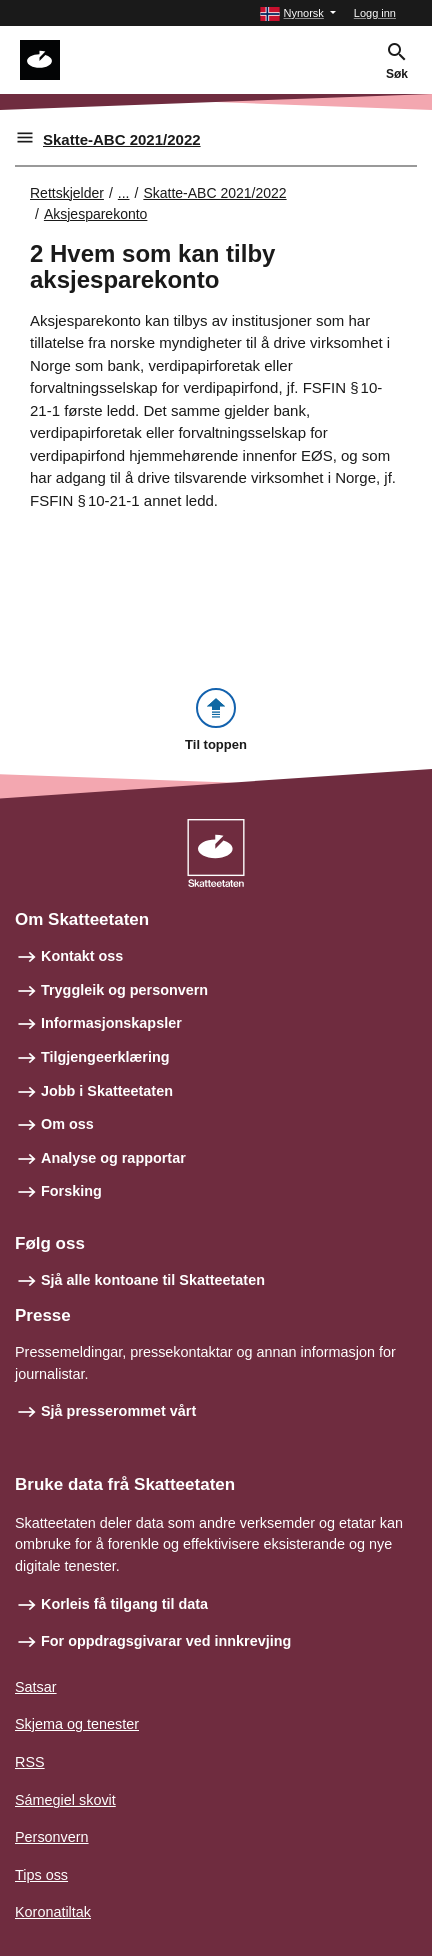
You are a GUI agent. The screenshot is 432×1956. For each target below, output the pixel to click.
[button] (297, 13)
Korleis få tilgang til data (124, 1604)
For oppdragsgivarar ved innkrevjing (166, 1641)
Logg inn (375, 13)
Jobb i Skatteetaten (107, 1091)
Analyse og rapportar (113, 1158)
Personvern (52, 1837)
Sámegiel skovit (65, 1800)
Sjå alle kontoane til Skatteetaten (153, 1280)
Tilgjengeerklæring (105, 1057)
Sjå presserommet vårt (118, 1411)
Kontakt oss (82, 956)
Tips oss (41, 1875)
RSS (30, 1762)
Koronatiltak (53, 1912)
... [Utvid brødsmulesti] (124, 193)
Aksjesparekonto (96, 214)
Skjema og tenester (77, 1724)
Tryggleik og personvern (124, 990)
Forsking (71, 1191)
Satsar (36, 1687)
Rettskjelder (67, 193)
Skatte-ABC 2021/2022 (122, 139)
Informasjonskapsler (111, 1023)
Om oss (67, 1124)
